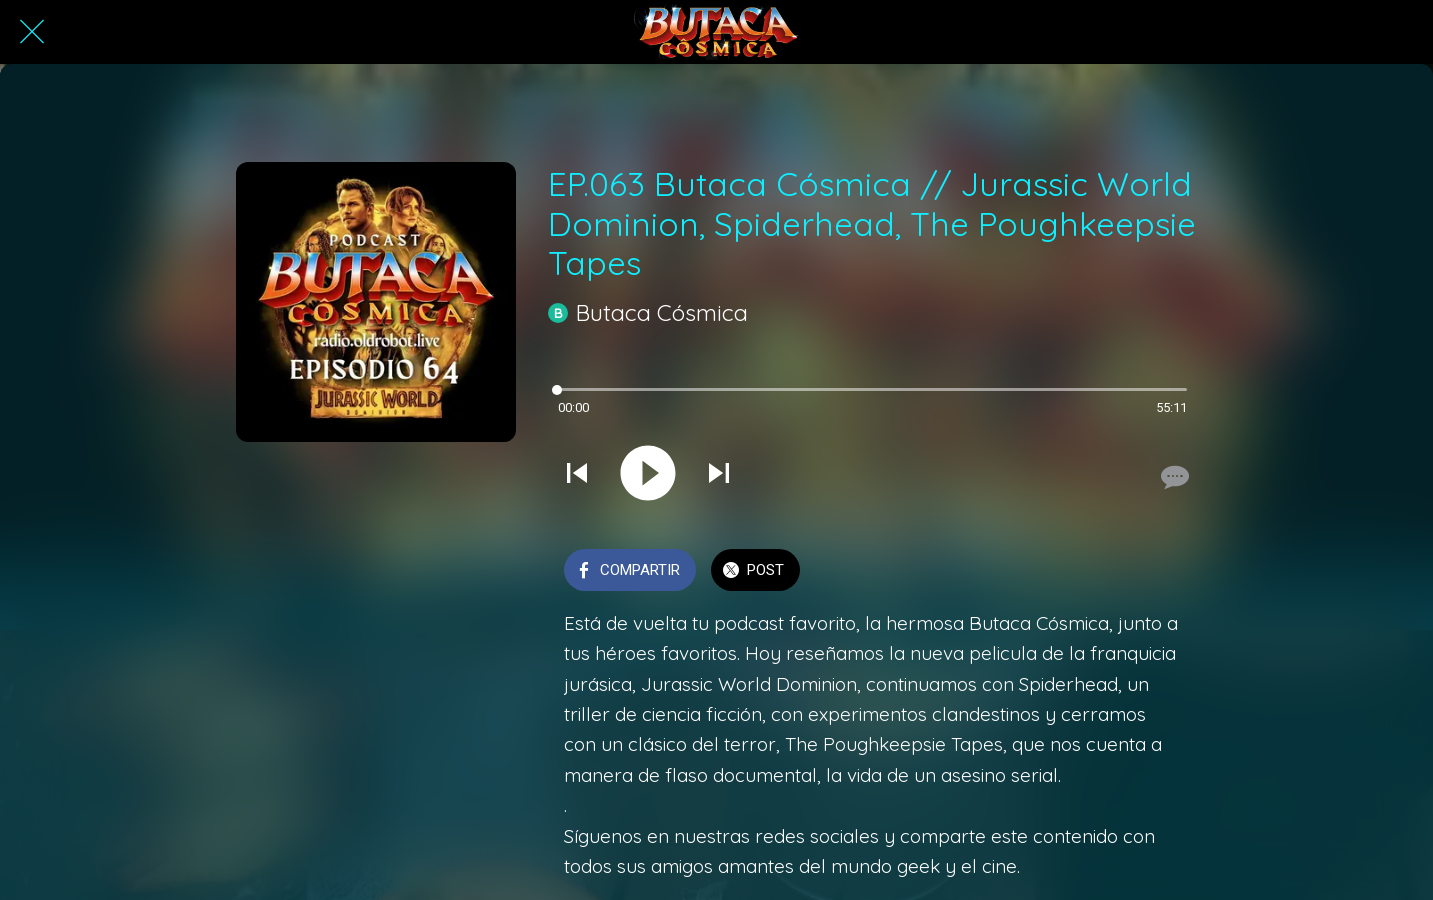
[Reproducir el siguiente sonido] (719, 475)
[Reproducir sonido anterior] (577, 475)
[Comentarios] (1173, 477)
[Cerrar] (32, 32)
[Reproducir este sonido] (648, 475)
